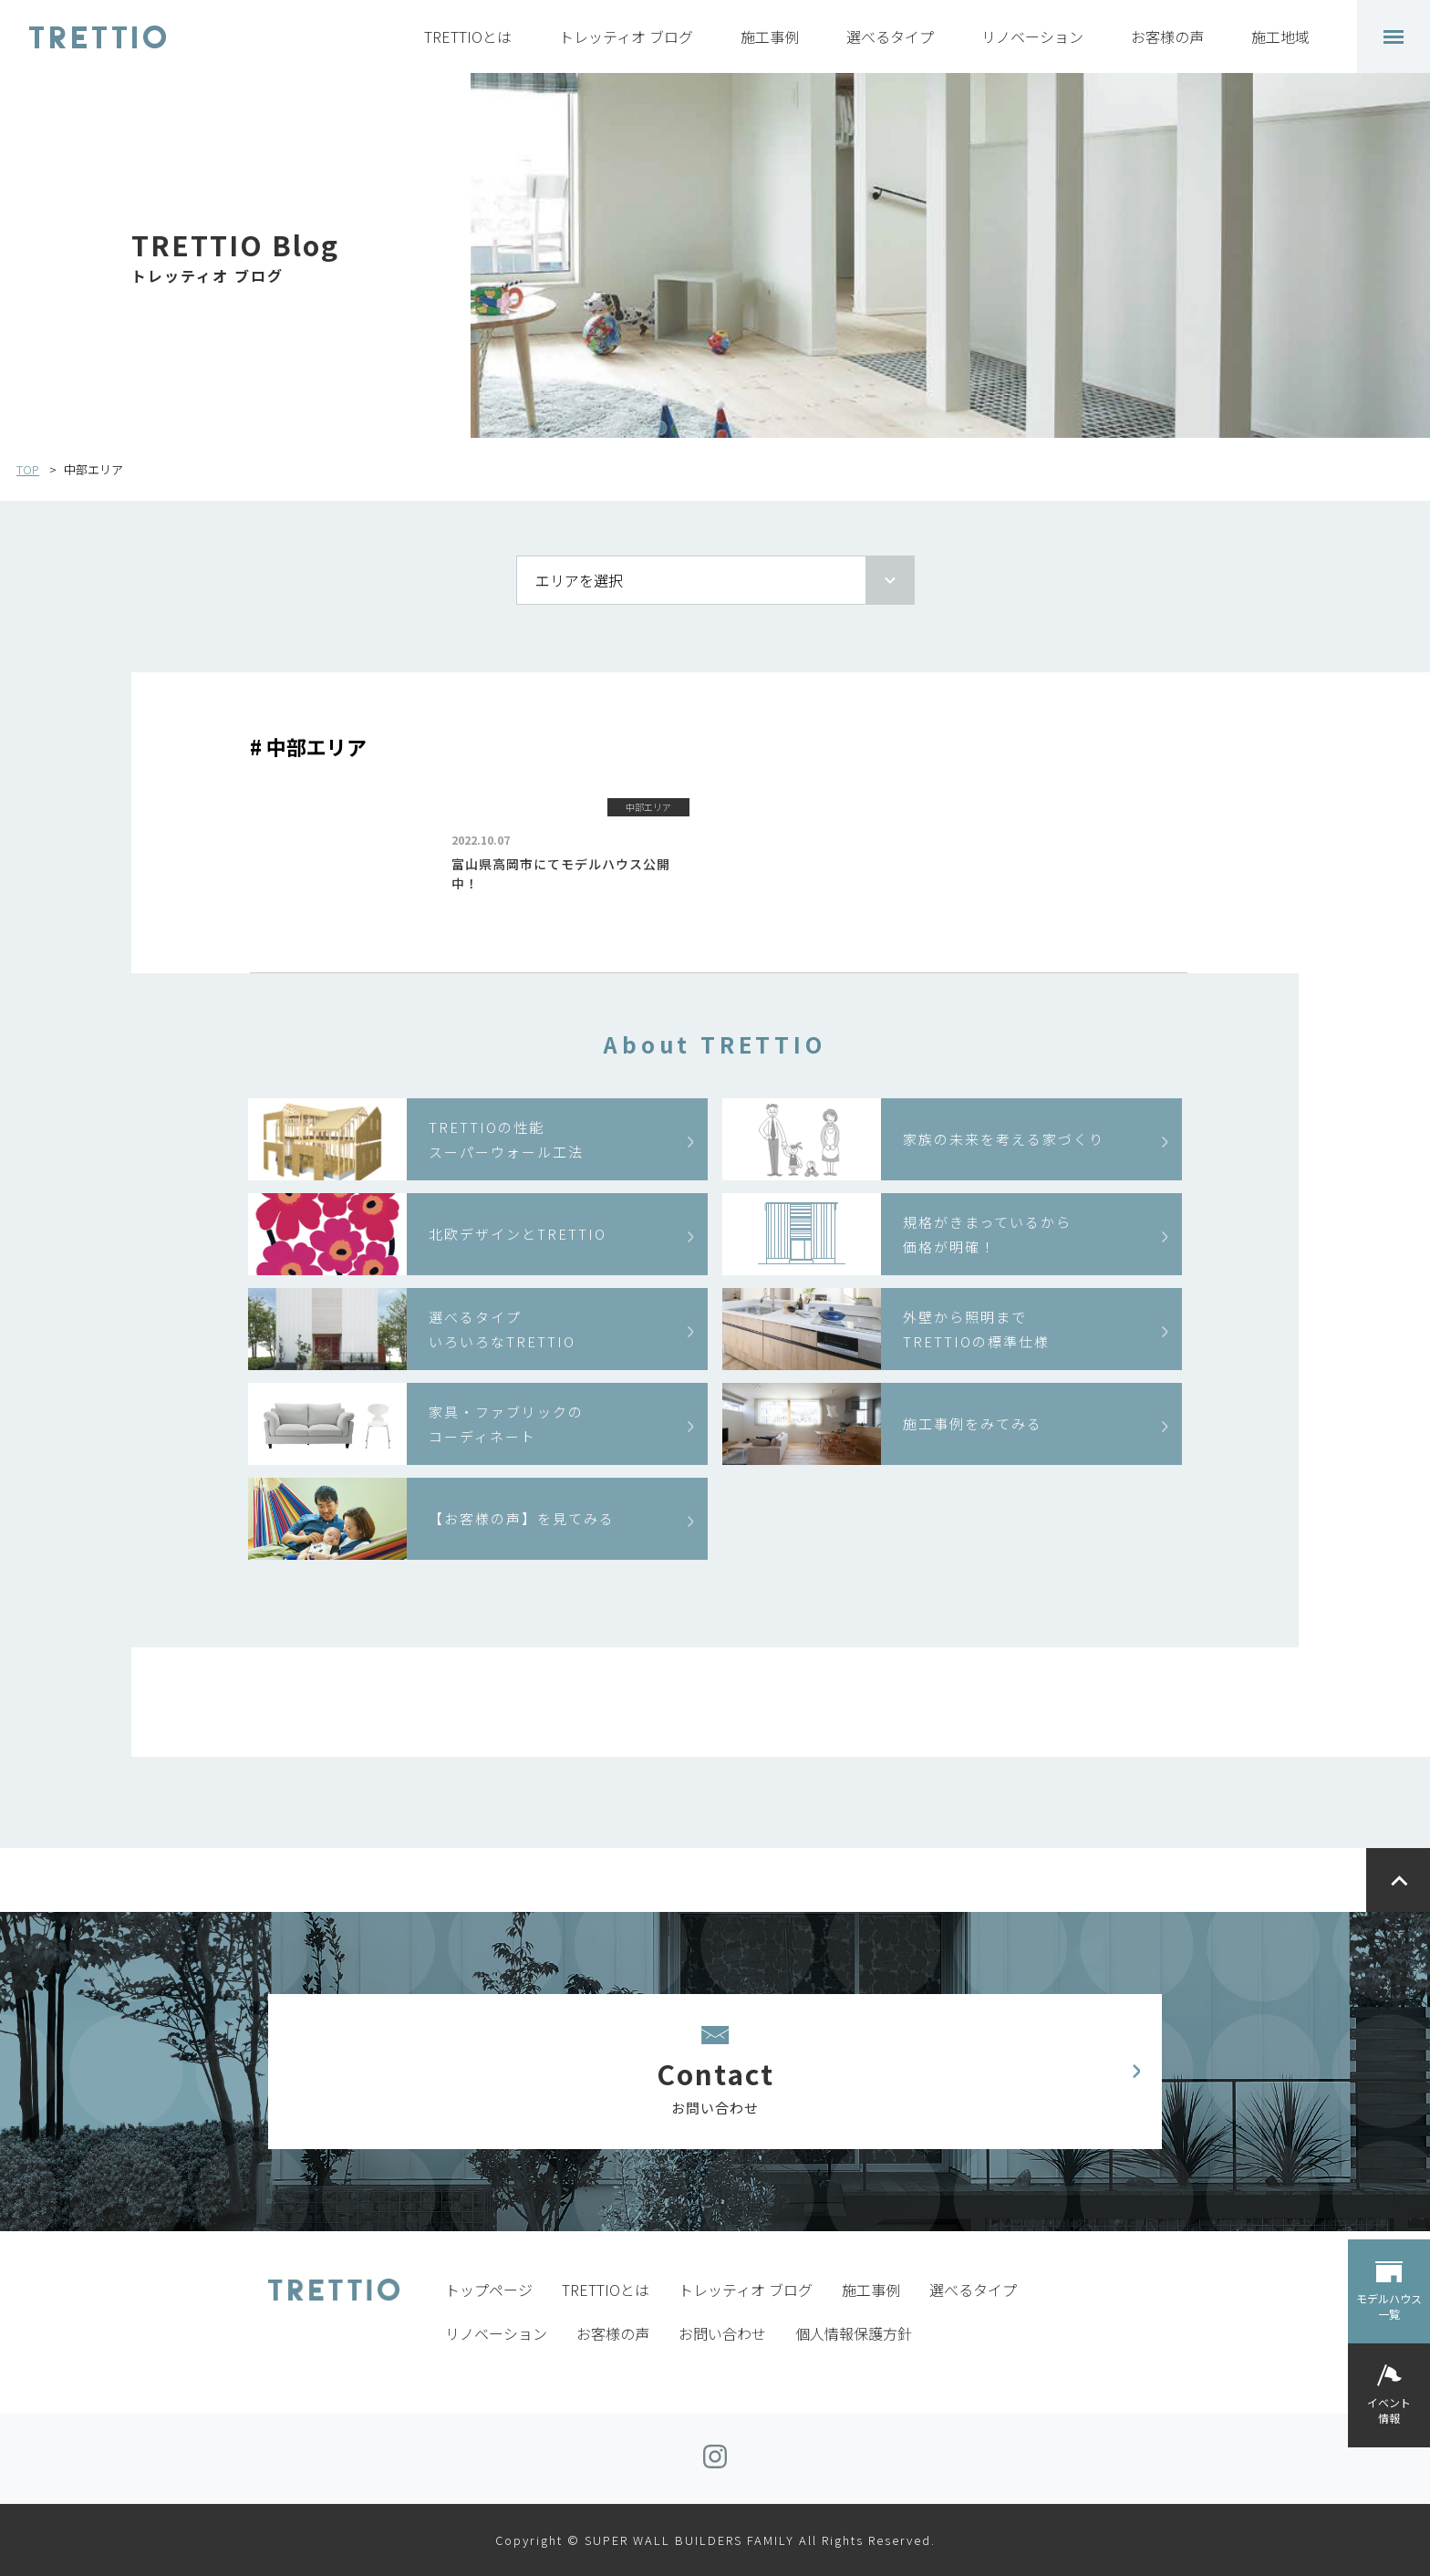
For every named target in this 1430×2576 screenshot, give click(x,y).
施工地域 (1280, 36)
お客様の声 (1167, 36)
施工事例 (770, 36)
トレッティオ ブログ (626, 36)
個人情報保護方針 (853, 2333)
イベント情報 (1389, 2409)
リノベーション (1032, 36)
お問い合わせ (722, 2333)
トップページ (489, 2290)
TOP (27, 469)
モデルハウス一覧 (1389, 2306)
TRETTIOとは (468, 36)
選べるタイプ (890, 36)
